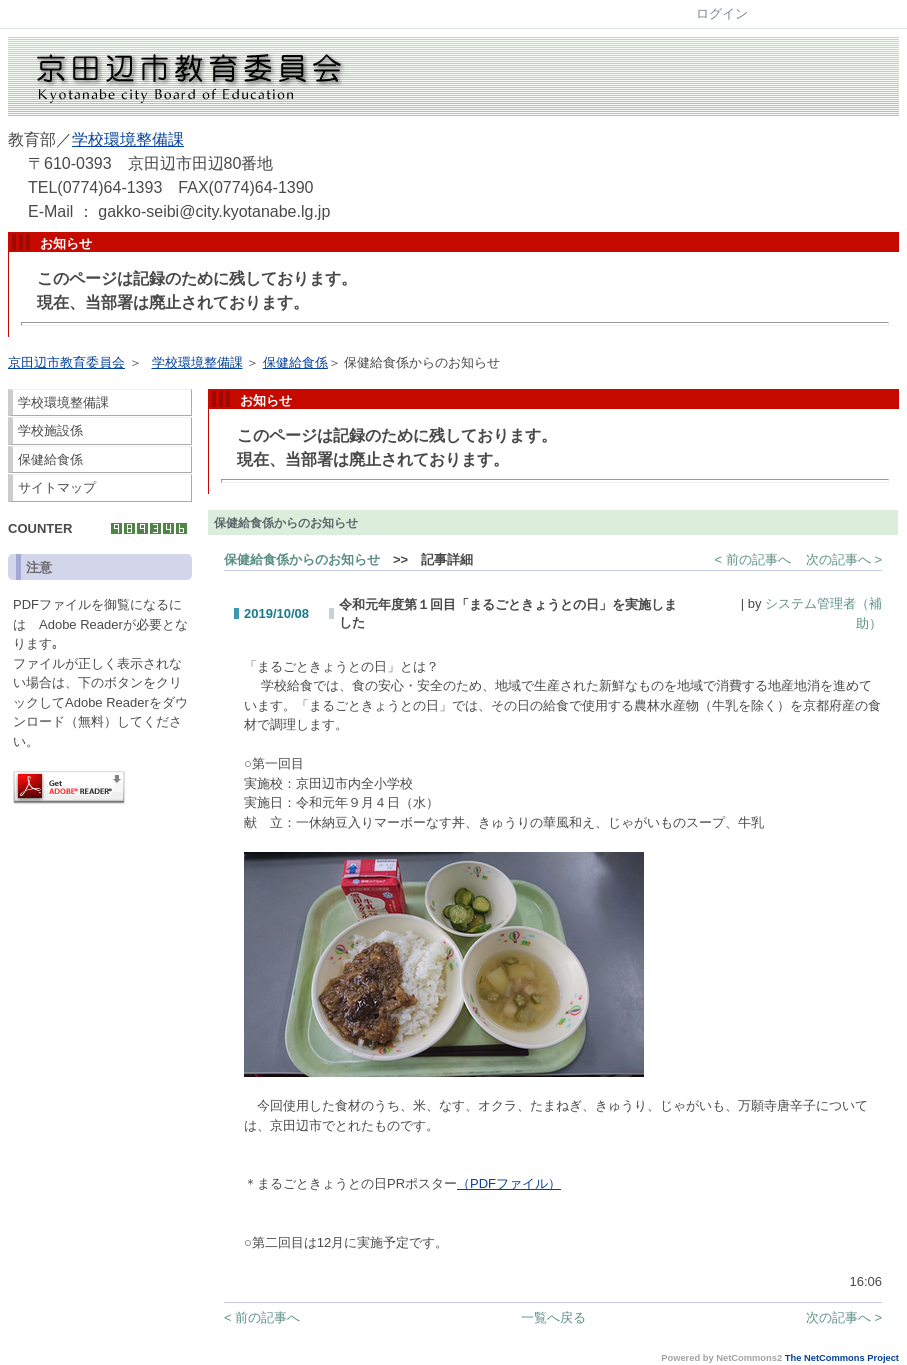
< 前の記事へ (753, 559)
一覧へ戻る (553, 1317)
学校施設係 (50, 430)
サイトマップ (57, 487)
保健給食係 (295, 362)
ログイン (722, 13)
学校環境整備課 (128, 139)
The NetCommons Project (842, 1358)
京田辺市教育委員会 (66, 362)
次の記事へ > (844, 559)
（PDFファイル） (509, 1183)
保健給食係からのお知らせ (302, 559)
